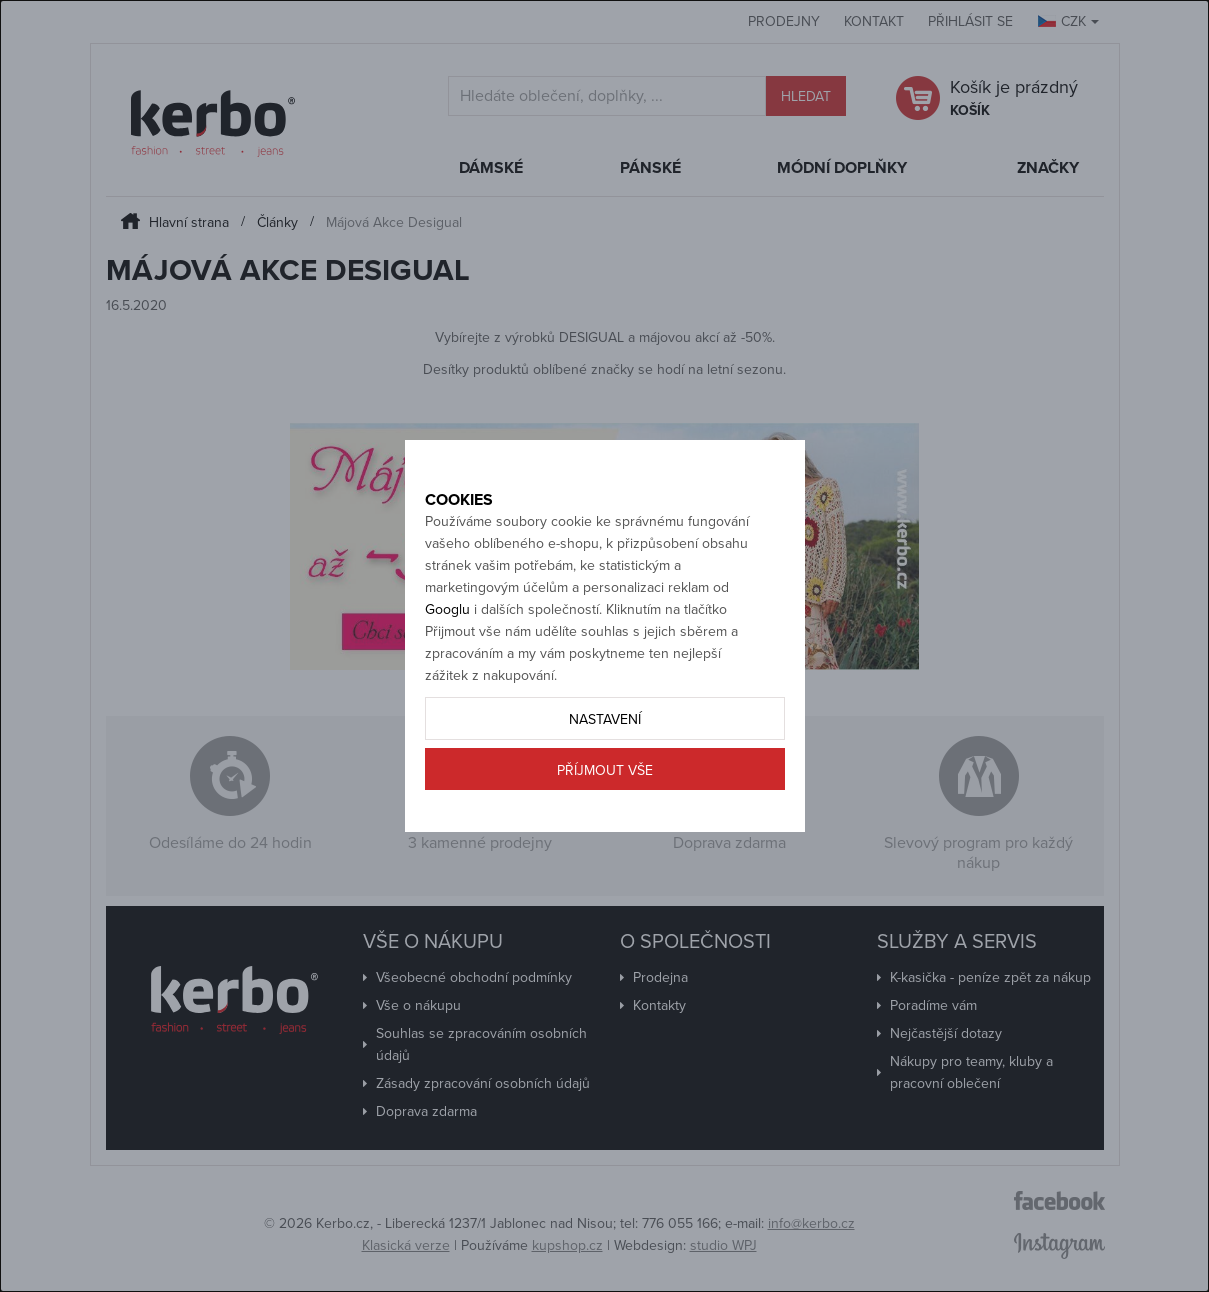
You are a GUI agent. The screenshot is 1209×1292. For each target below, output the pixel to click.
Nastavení (605, 789)
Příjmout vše (605, 840)
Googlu (447, 679)
